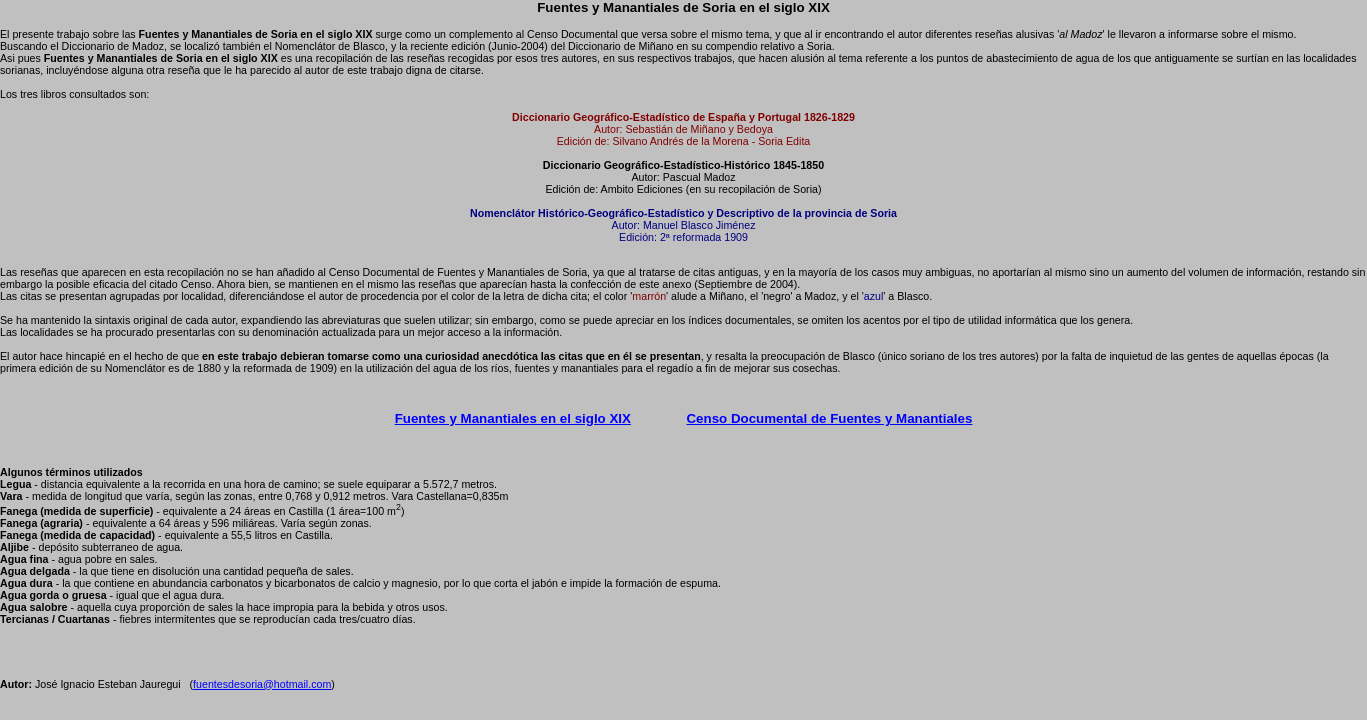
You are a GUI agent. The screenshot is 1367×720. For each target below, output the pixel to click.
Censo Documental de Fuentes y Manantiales (829, 418)
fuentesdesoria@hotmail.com (262, 684)
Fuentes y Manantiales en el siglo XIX (513, 418)
